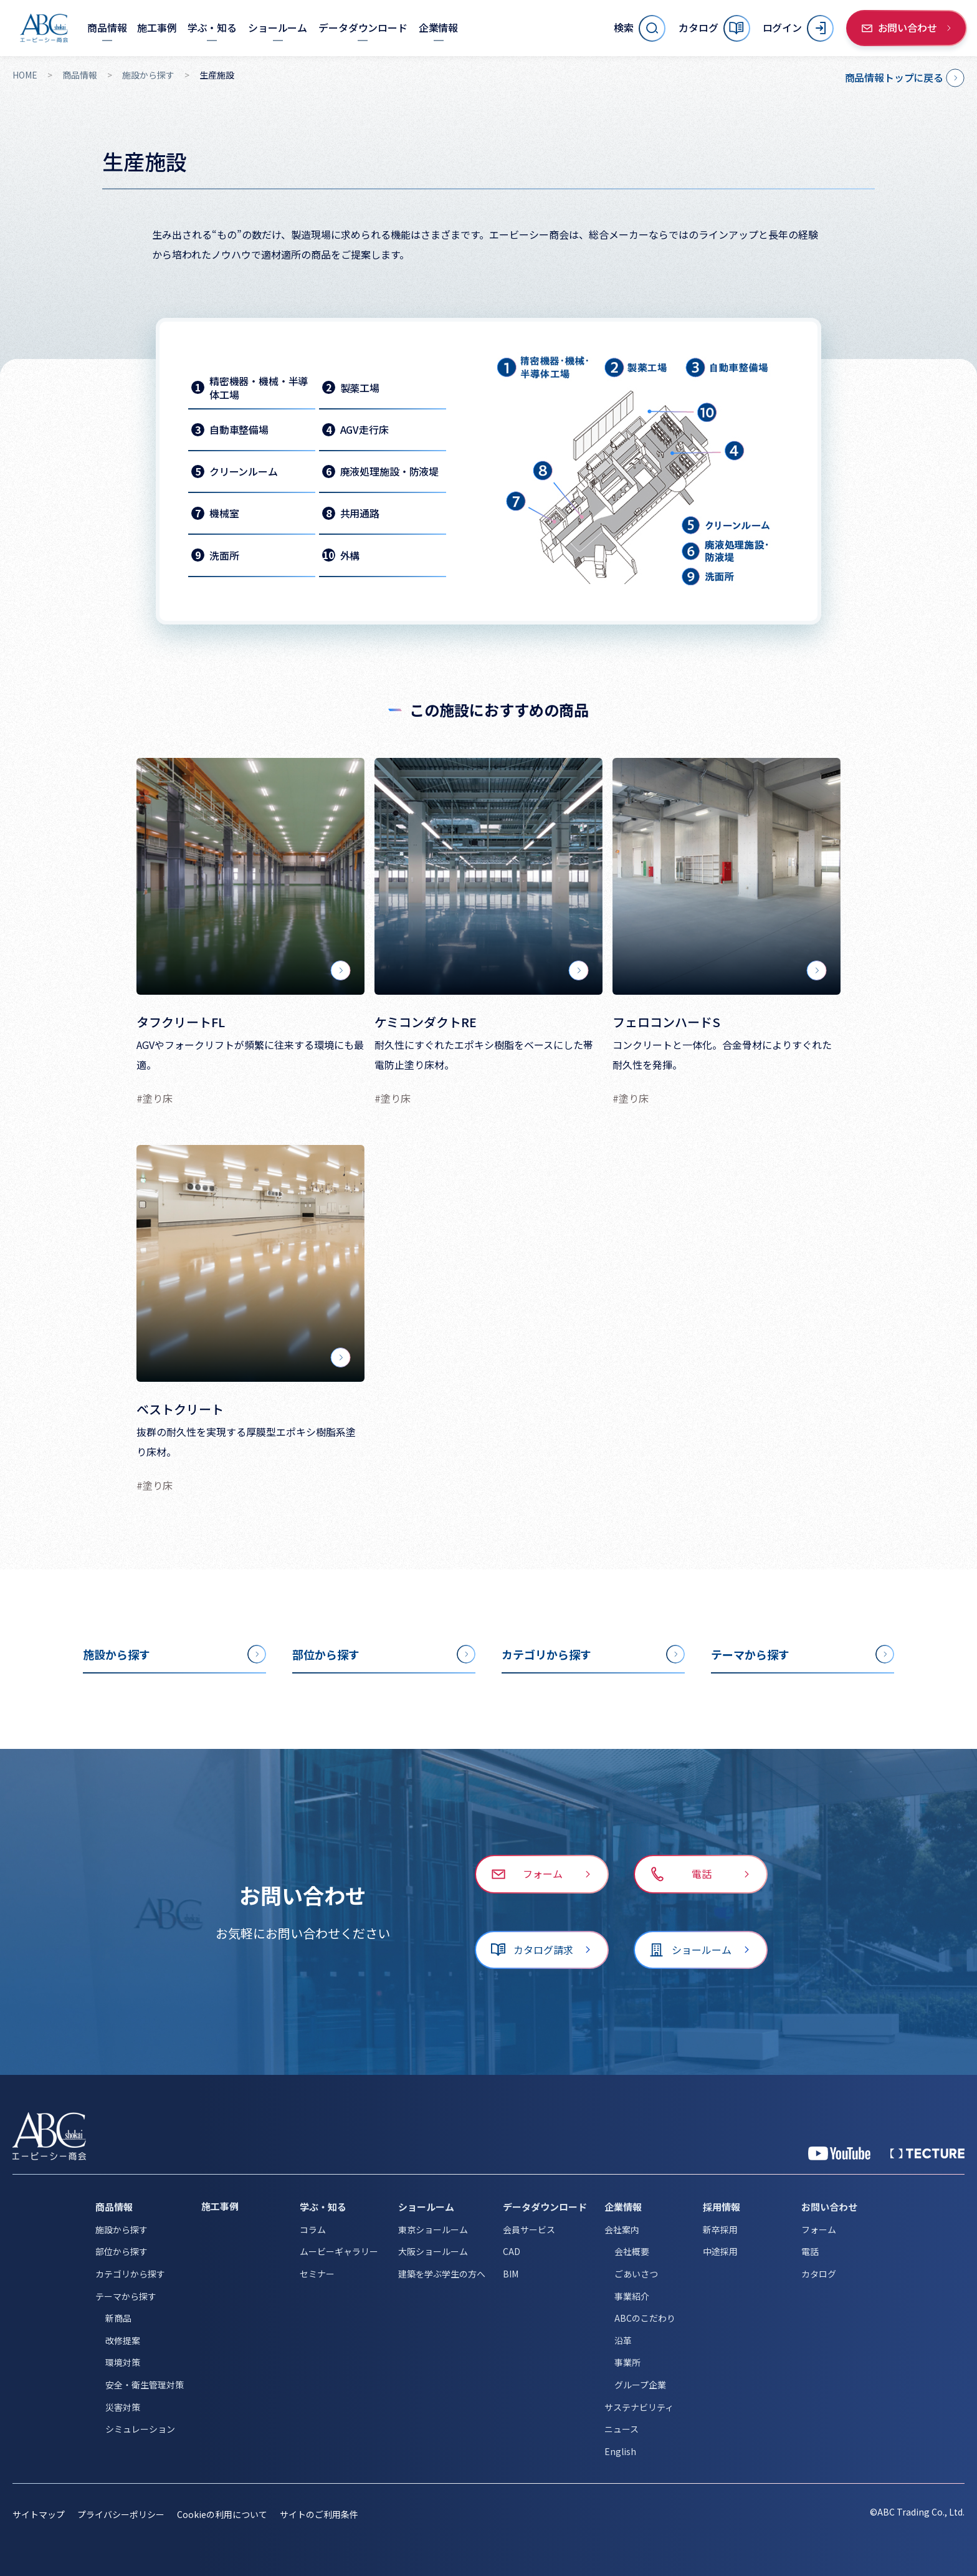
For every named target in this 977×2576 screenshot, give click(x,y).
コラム (313, 2229)
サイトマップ (38, 2514)
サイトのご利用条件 (319, 2514)
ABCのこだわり (644, 2318)
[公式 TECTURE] (927, 2153)
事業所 (627, 2362)
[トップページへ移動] (44, 28)
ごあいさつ (636, 2273)
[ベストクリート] (250, 1263)
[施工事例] (156, 28)
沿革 (623, 2340)
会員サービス (529, 2229)
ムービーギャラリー (339, 2251)
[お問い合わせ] (906, 28)
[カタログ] (714, 28)
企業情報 (623, 2206)
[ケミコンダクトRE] (488, 876)
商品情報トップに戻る (894, 77)
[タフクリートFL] (250, 876)
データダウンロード (545, 2206)
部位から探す (121, 2251)
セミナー (317, 2273)
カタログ (818, 2273)
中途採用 (720, 2251)
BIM (510, 2273)
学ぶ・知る (323, 2206)
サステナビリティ (639, 2407)
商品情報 (79, 75)
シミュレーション (140, 2429)
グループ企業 (640, 2384)
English (620, 2451)
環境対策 (122, 2362)
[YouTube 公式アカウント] (839, 2153)
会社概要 (631, 2251)
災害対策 (122, 2407)
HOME (24, 75)
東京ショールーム (433, 2229)
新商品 (118, 2318)
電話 (810, 2251)
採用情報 (721, 2206)
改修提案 (122, 2340)
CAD (511, 2251)
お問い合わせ (829, 2206)
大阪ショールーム (433, 2251)
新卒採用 (720, 2229)
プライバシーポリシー (120, 2514)
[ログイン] (798, 28)
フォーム (818, 2229)
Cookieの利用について (222, 2514)
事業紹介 (631, 2296)
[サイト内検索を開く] (639, 28)
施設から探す (148, 75)
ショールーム (426, 2206)
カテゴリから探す (130, 2273)
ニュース (621, 2429)
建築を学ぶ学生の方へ (441, 2273)
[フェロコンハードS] (726, 876)
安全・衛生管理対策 (144, 2384)
